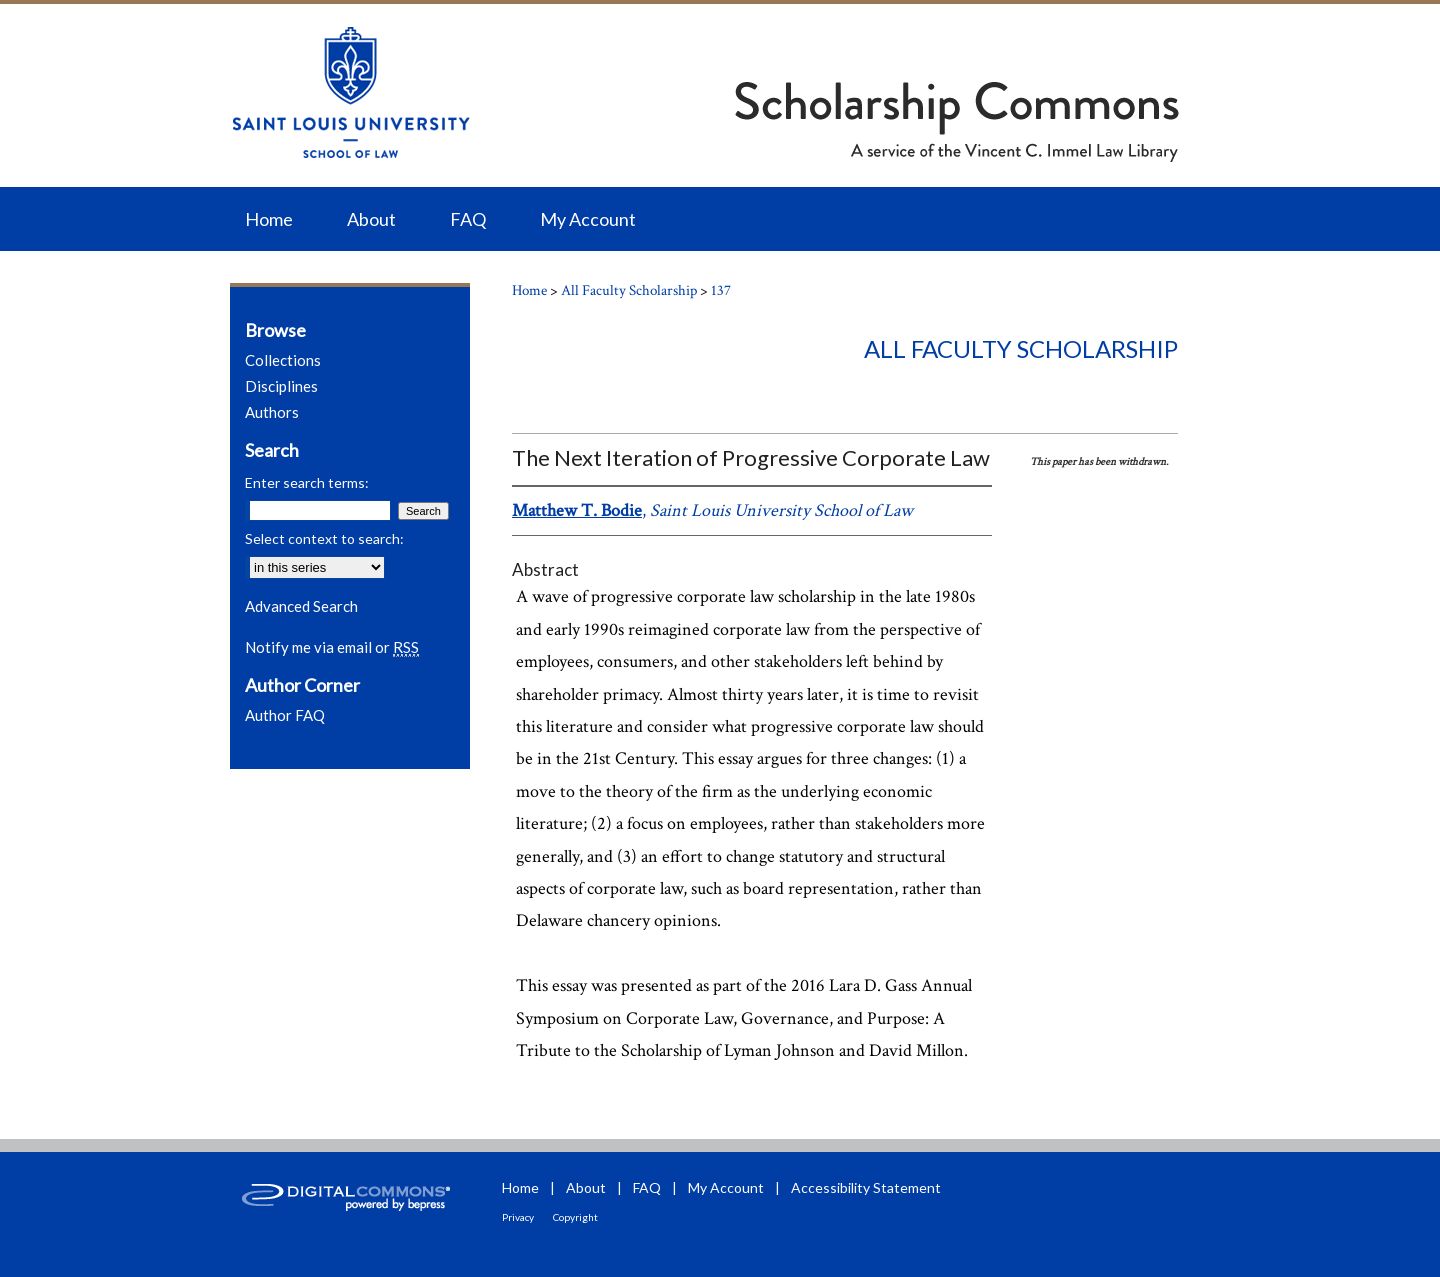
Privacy (518, 1217)
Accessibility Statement (866, 1187)
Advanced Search (301, 606)
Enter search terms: (307, 482)
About (586, 1187)
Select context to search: (324, 538)
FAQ (647, 1187)
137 (721, 290)
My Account (726, 1187)
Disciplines (281, 386)
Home (529, 290)
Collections (283, 360)
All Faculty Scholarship (629, 290)
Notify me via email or (332, 647)
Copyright (575, 1217)
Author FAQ (285, 715)
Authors (272, 412)
